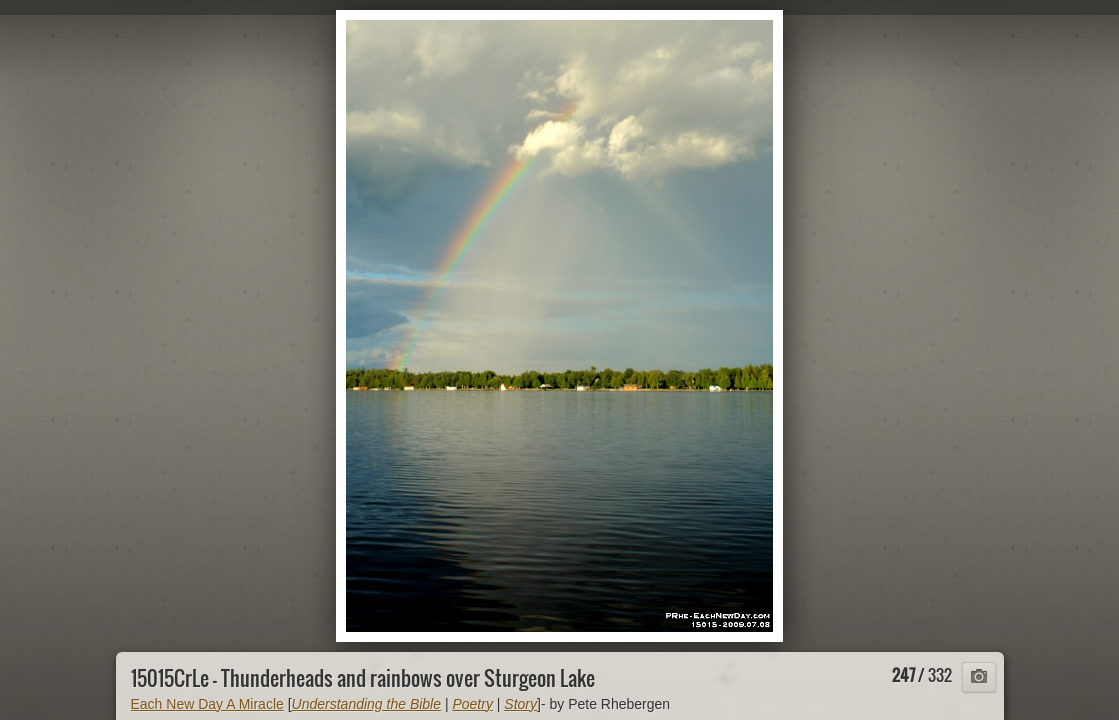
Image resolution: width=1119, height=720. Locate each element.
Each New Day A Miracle (207, 704)
